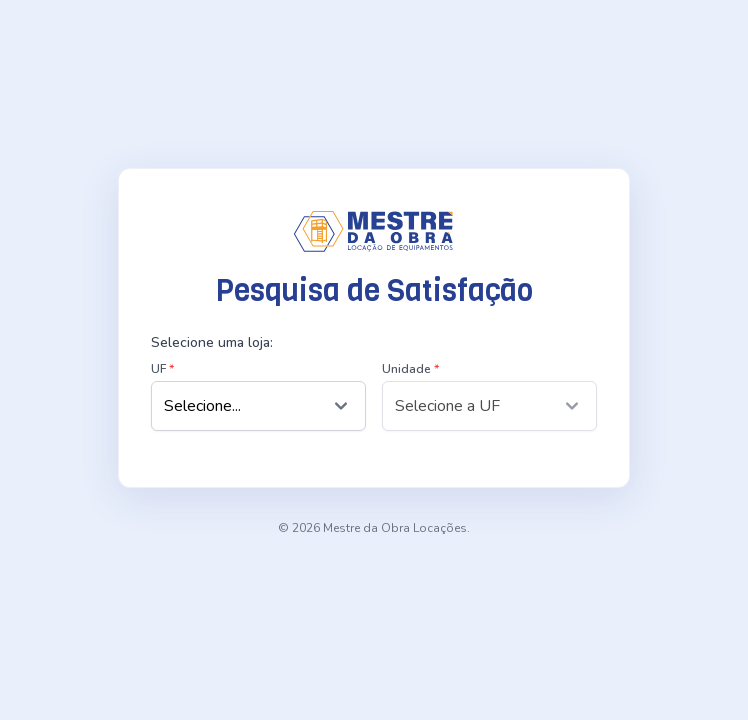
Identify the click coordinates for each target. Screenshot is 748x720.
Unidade (410, 369)
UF (162, 369)
